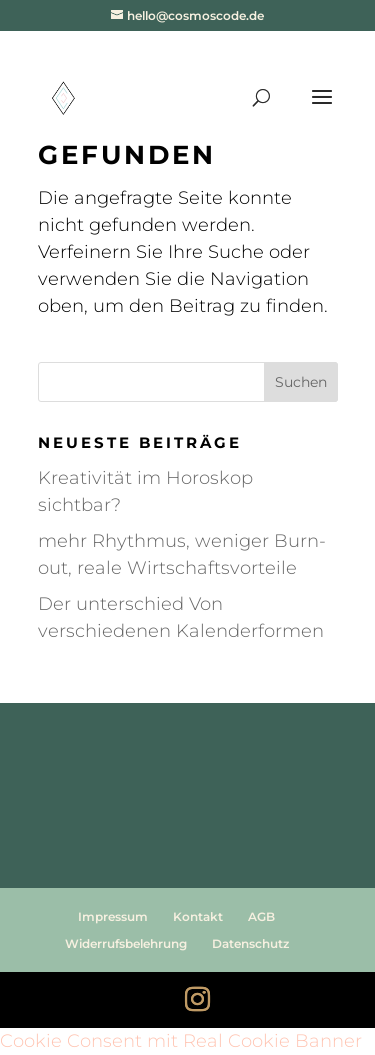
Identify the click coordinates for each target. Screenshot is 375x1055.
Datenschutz (250, 943)
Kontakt (198, 916)
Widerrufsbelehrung (126, 943)
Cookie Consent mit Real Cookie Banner (181, 1041)
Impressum (113, 916)
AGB (261, 916)
